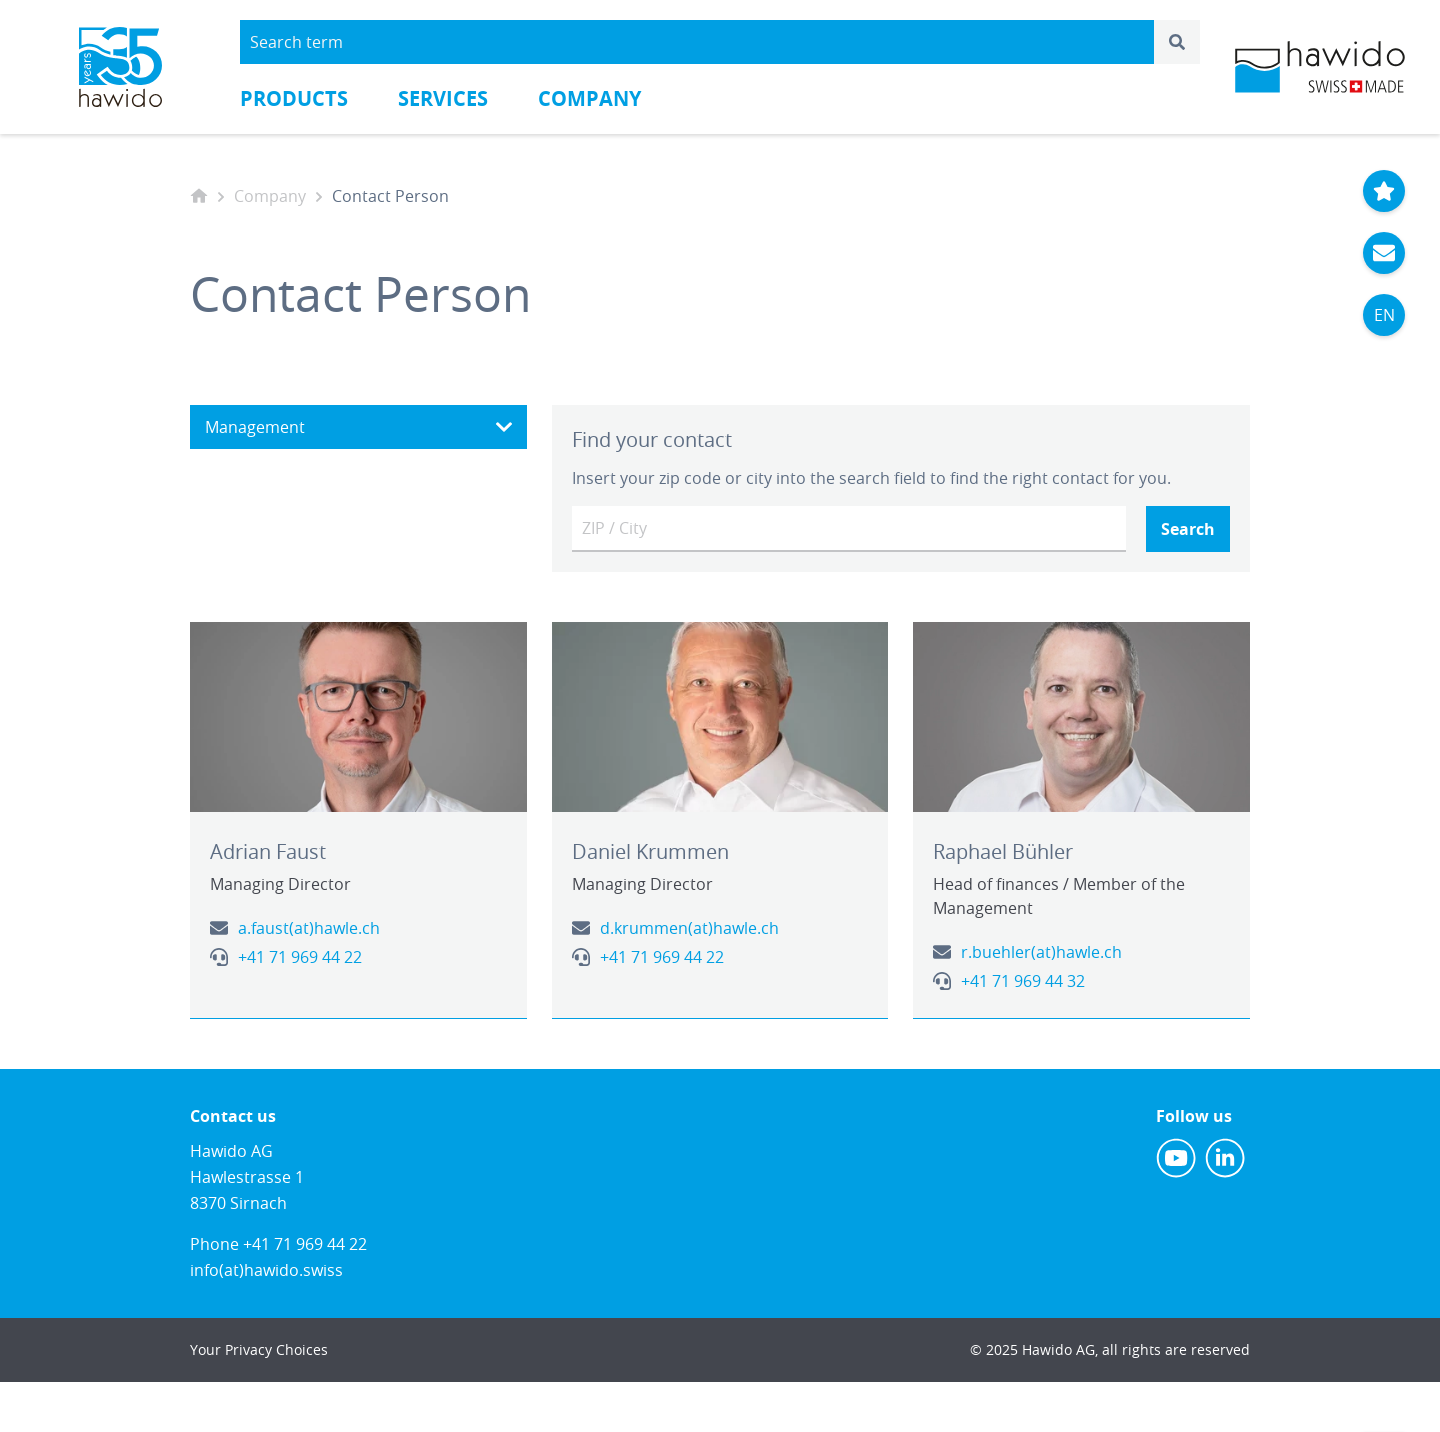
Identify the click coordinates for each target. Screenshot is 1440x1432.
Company (589, 98)
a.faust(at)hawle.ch (309, 928)
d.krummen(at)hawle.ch (689, 928)
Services (443, 98)
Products (294, 98)
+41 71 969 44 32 (1023, 981)
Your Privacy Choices (259, 1349)
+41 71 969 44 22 (300, 957)
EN (1384, 315)
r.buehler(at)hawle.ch (1041, 952)
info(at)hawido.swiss (266, 1270)
